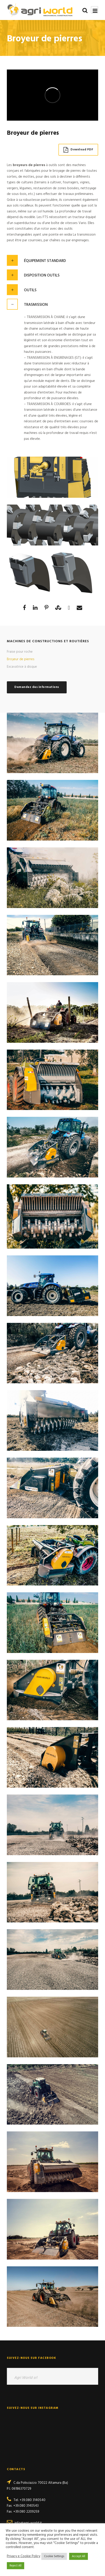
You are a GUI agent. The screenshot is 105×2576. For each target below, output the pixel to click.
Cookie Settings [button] (54, 2556)
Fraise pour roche (20, 652)
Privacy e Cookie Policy (23, 2556)
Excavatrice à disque (22, 667)
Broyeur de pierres (20, 659)
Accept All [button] (78, 2556)
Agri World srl (25, 2378)
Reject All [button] (15, 2565)
